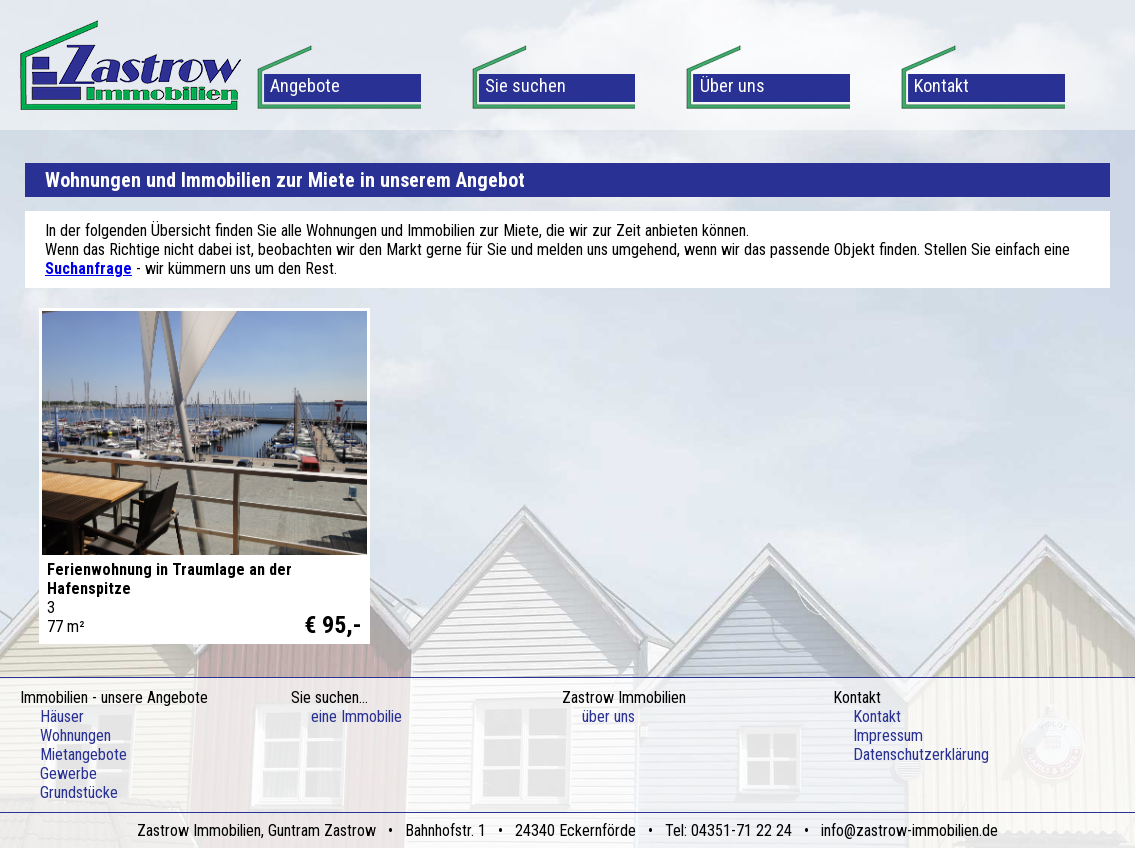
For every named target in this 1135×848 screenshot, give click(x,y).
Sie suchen (525, 85)
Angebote (305, 85)
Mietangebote (83, 754)
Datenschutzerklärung (921, 754)
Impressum (888, 735)
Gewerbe (68, 773)
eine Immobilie (356, 716)
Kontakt (941, 85)
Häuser (62, 716)
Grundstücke (79, 792)
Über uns (732, 85)
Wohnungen (75, 735)
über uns (608, 716)
